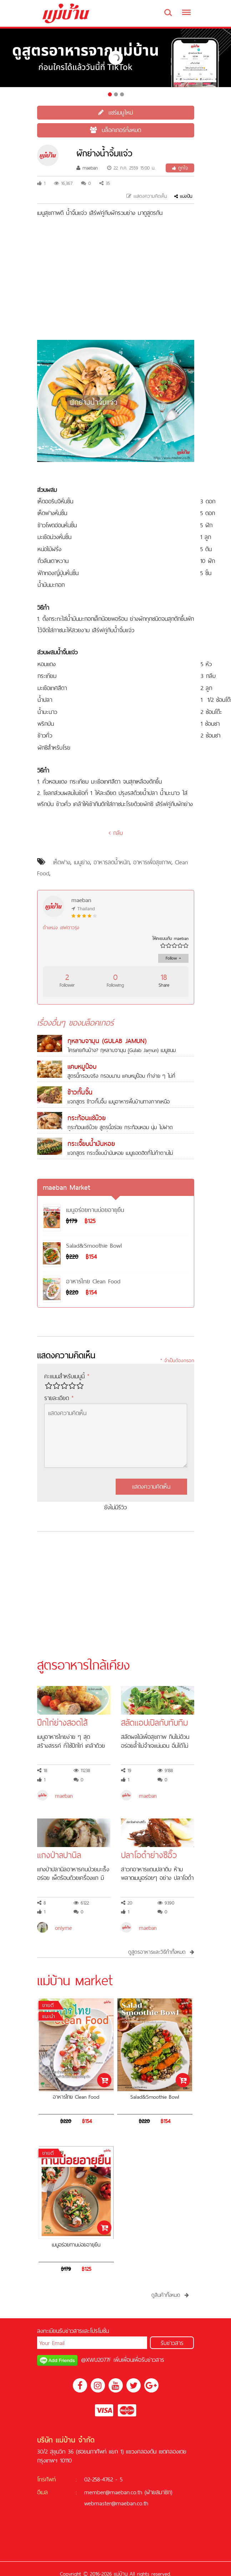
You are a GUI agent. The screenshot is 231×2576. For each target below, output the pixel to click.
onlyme (63, 1927)
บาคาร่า (183, 2515)
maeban (87, 168)
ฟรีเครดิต (148, 2515)
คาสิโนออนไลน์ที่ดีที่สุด (108, 2526)
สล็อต (165, 2515)
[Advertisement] (116, 279)
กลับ (116, 833)
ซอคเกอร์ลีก (104, 2548)
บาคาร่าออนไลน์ (152, 2526)
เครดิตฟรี (94, 2515)
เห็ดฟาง (61, 862)
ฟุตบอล (118, 2537)
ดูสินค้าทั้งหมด (170, 2294)
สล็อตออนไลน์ (120, 2515)
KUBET (99, 2537)
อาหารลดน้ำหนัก (112, 862)
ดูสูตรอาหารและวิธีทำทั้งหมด (161, 1951)
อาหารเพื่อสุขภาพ (152, 862)
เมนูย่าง (82, 862)
